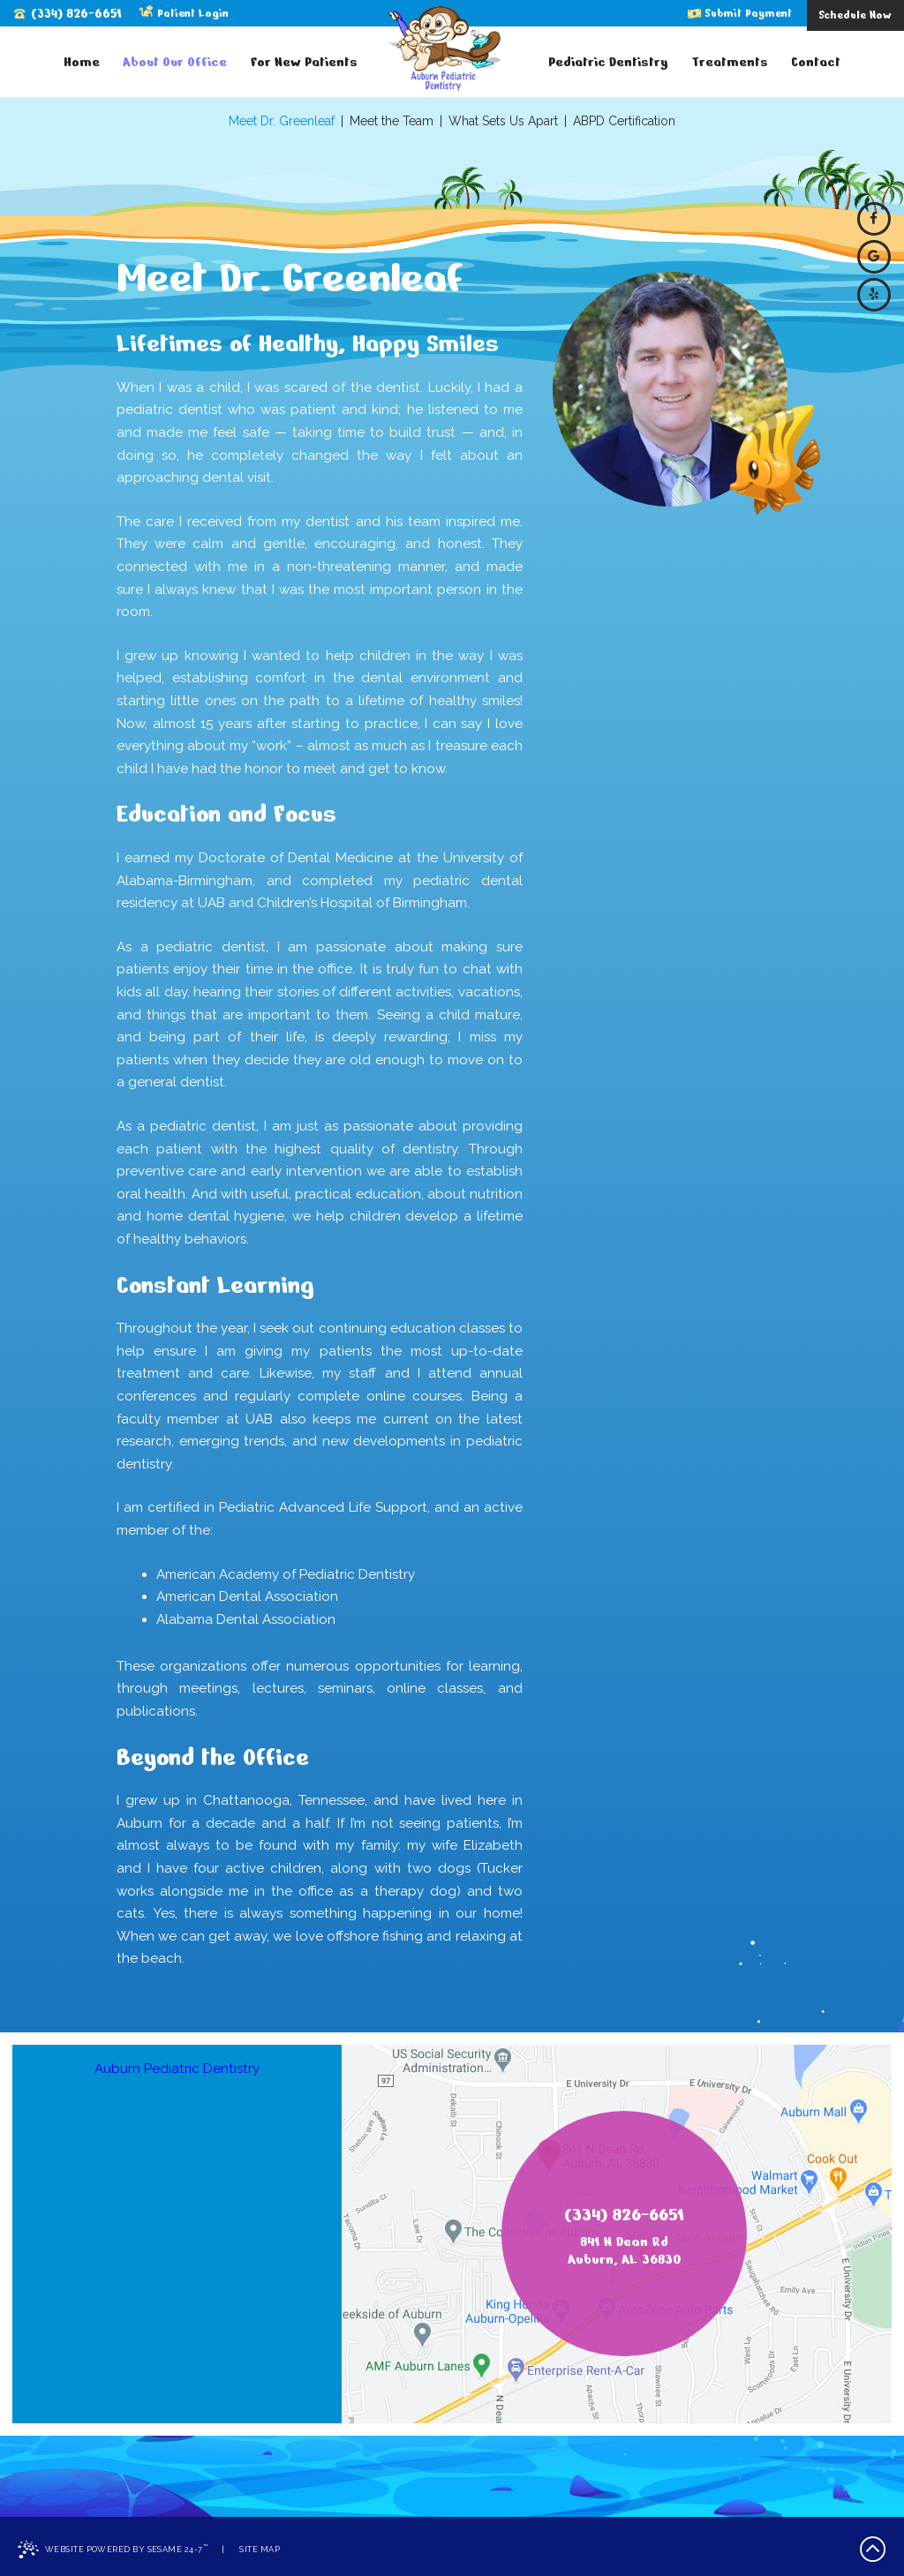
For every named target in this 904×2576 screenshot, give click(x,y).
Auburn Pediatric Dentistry (177, 2069)
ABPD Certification (624, 121)
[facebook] (874, 219)
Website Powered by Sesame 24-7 (112, 2549)
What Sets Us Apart (503, 121)
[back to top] (873, 2549)
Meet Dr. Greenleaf (282, 121)
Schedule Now (855, 15)
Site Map (259, 2549)
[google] (874, 257)
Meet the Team (391, 121)
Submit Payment (740, 13)
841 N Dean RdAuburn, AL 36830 (624, 2251)
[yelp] (874, 295)
